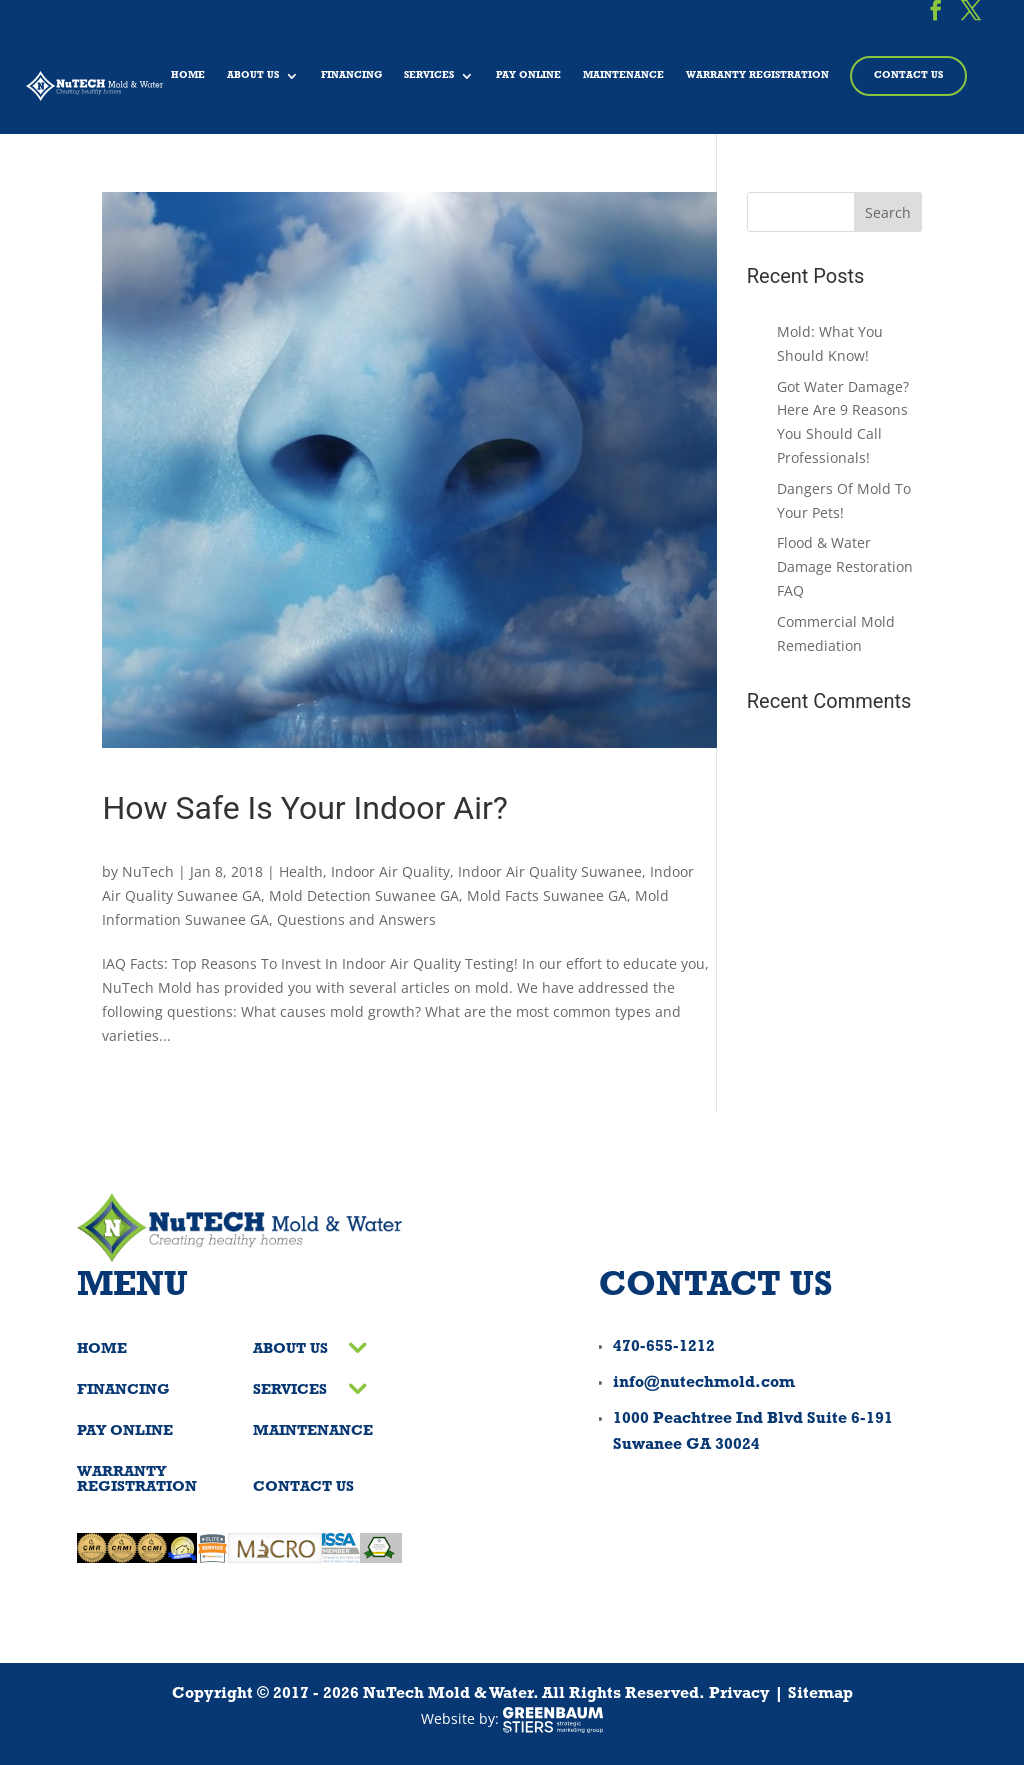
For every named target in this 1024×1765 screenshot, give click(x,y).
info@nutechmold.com (704, 1383)
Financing (351, 75)
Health (301, 871)
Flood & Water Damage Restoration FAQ (845, 566)
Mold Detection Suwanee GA (364, 895)
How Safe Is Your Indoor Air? (304, 808)
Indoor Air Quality (390, 871)
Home (188, 75)
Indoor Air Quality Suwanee (550, 871)
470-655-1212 (664, 1347)
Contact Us (908, 75)
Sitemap (820, 1694)
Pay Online (528, 75)
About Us (253, 75)
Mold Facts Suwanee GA (547, 895)
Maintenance (623, 75)
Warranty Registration (757, 75)
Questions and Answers (356, 919)
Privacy (739, 1694)
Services (429, 75)
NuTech (148, 871)
